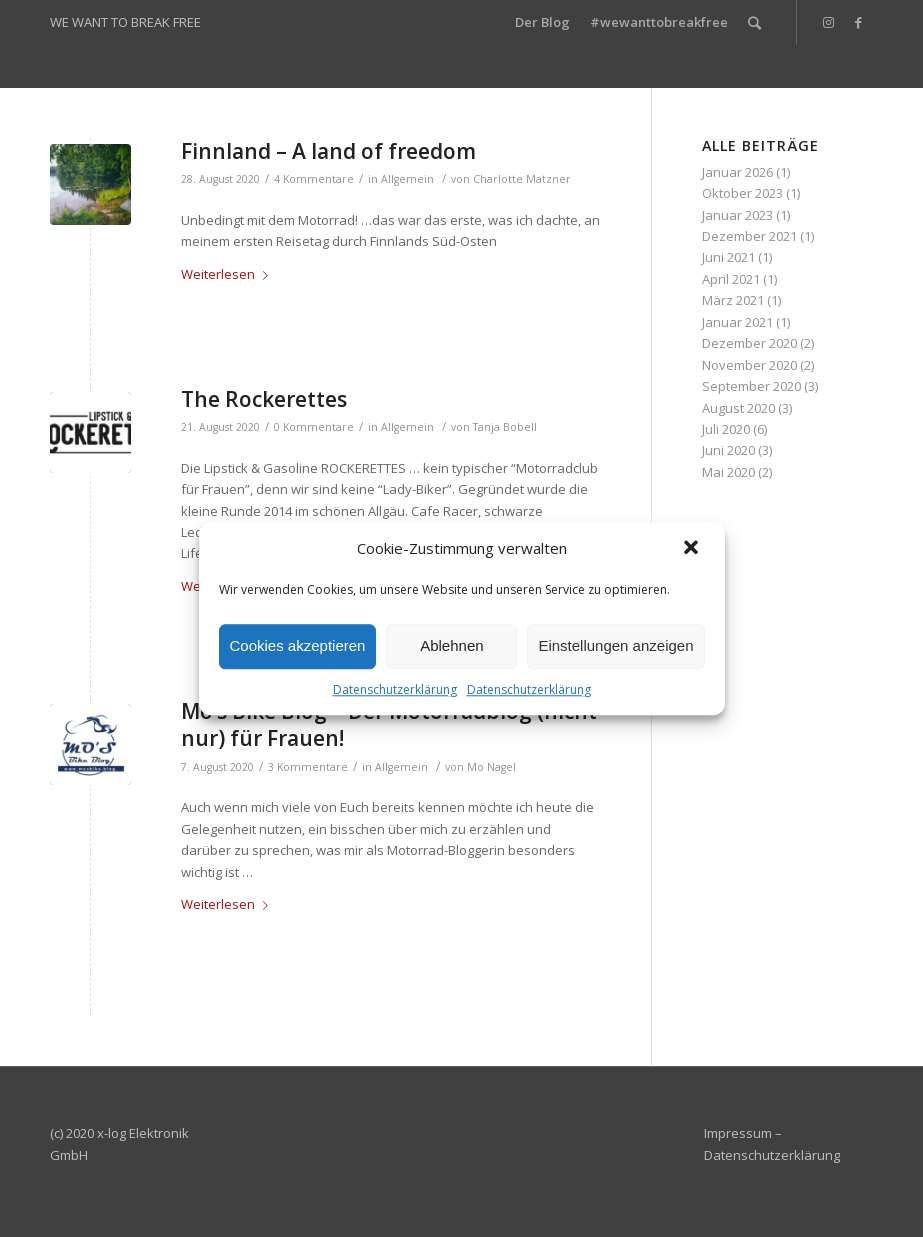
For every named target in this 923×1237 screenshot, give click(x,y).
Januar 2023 (737, 215)
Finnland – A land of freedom (328, 151)
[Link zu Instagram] (828, 22)
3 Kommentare (308, 767)
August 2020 (738, 408)
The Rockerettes (264, 399)
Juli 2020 (726, 429)
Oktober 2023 (742, 193)
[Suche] (754, 22)
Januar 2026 (737, 172)
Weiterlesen (228, 274)
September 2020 (751, 386)
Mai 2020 (728, 472)
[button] (693, 549)
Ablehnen (451, 645)
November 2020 (749, 365)
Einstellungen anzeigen (615, 645)
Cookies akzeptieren (298, 645)
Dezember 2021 (749, 236)
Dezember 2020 (749, 343)
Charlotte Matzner (522, 179)
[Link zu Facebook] (858, 22)
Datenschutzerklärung (395, 689)
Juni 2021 (728, 257)
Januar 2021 (737, 322)
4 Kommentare (314, 179)
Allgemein (407, 179)
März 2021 (733, 300)
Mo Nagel (491, 767)
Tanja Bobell (505, 427)
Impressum (738, 1133)
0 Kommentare (314, 427)
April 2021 (731, 279)
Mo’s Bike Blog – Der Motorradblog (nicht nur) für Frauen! (389, 724)
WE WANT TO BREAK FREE (125, 22)
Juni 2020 (728, 450)
